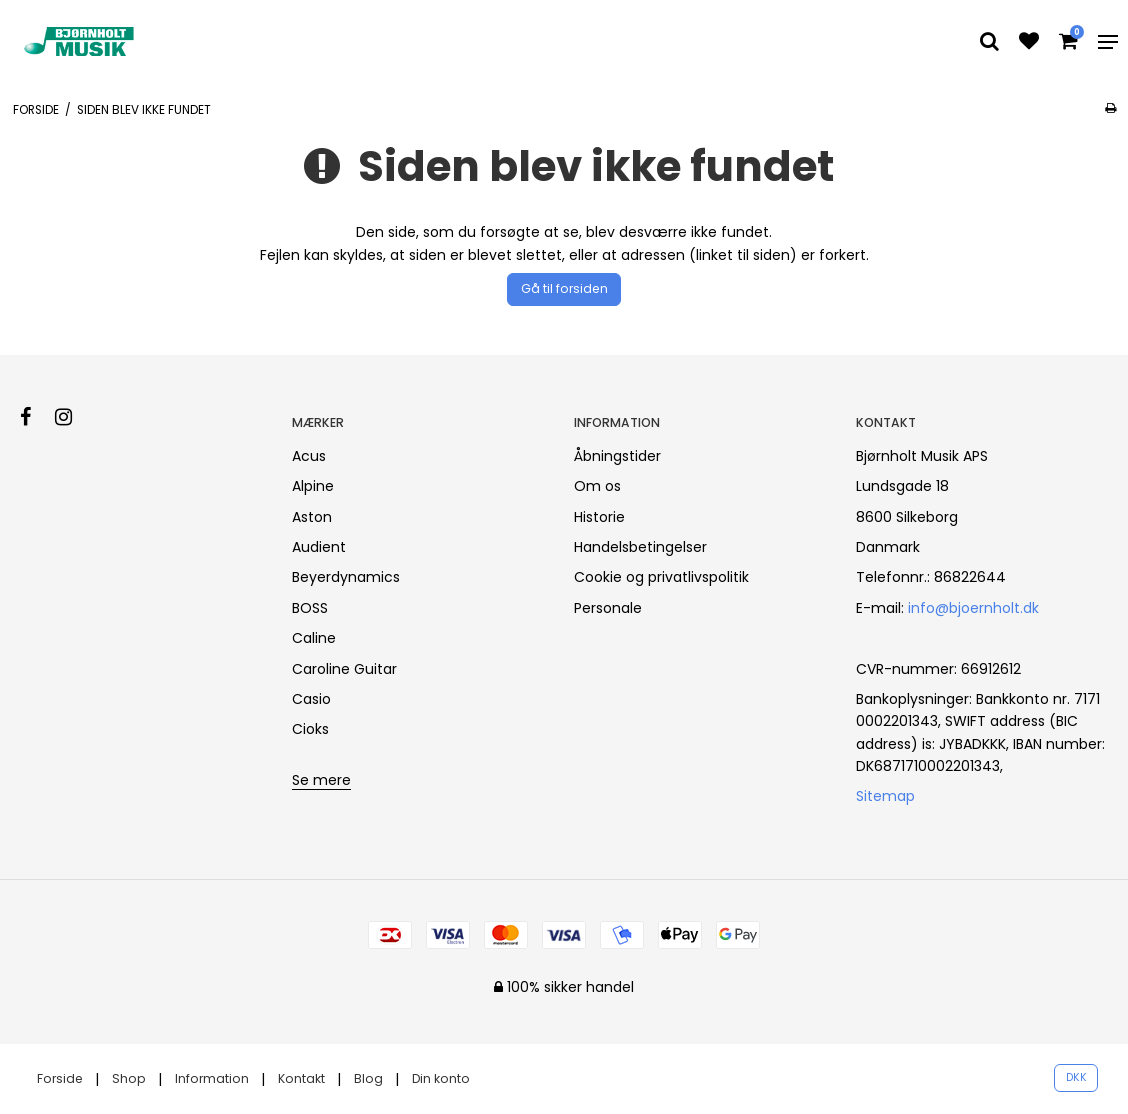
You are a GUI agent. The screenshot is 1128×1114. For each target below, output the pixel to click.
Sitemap (885, 796)
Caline (314, 638)
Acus (309, 456)
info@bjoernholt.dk (973, 608)
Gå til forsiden (564, 288)
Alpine (313, 486)
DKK (1076, 1077)
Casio (311, 699)
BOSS (310, 608)
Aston (312, 517)
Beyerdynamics (346, 577)
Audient (319, 547)
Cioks (310, 729)
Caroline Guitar (344, 669)
